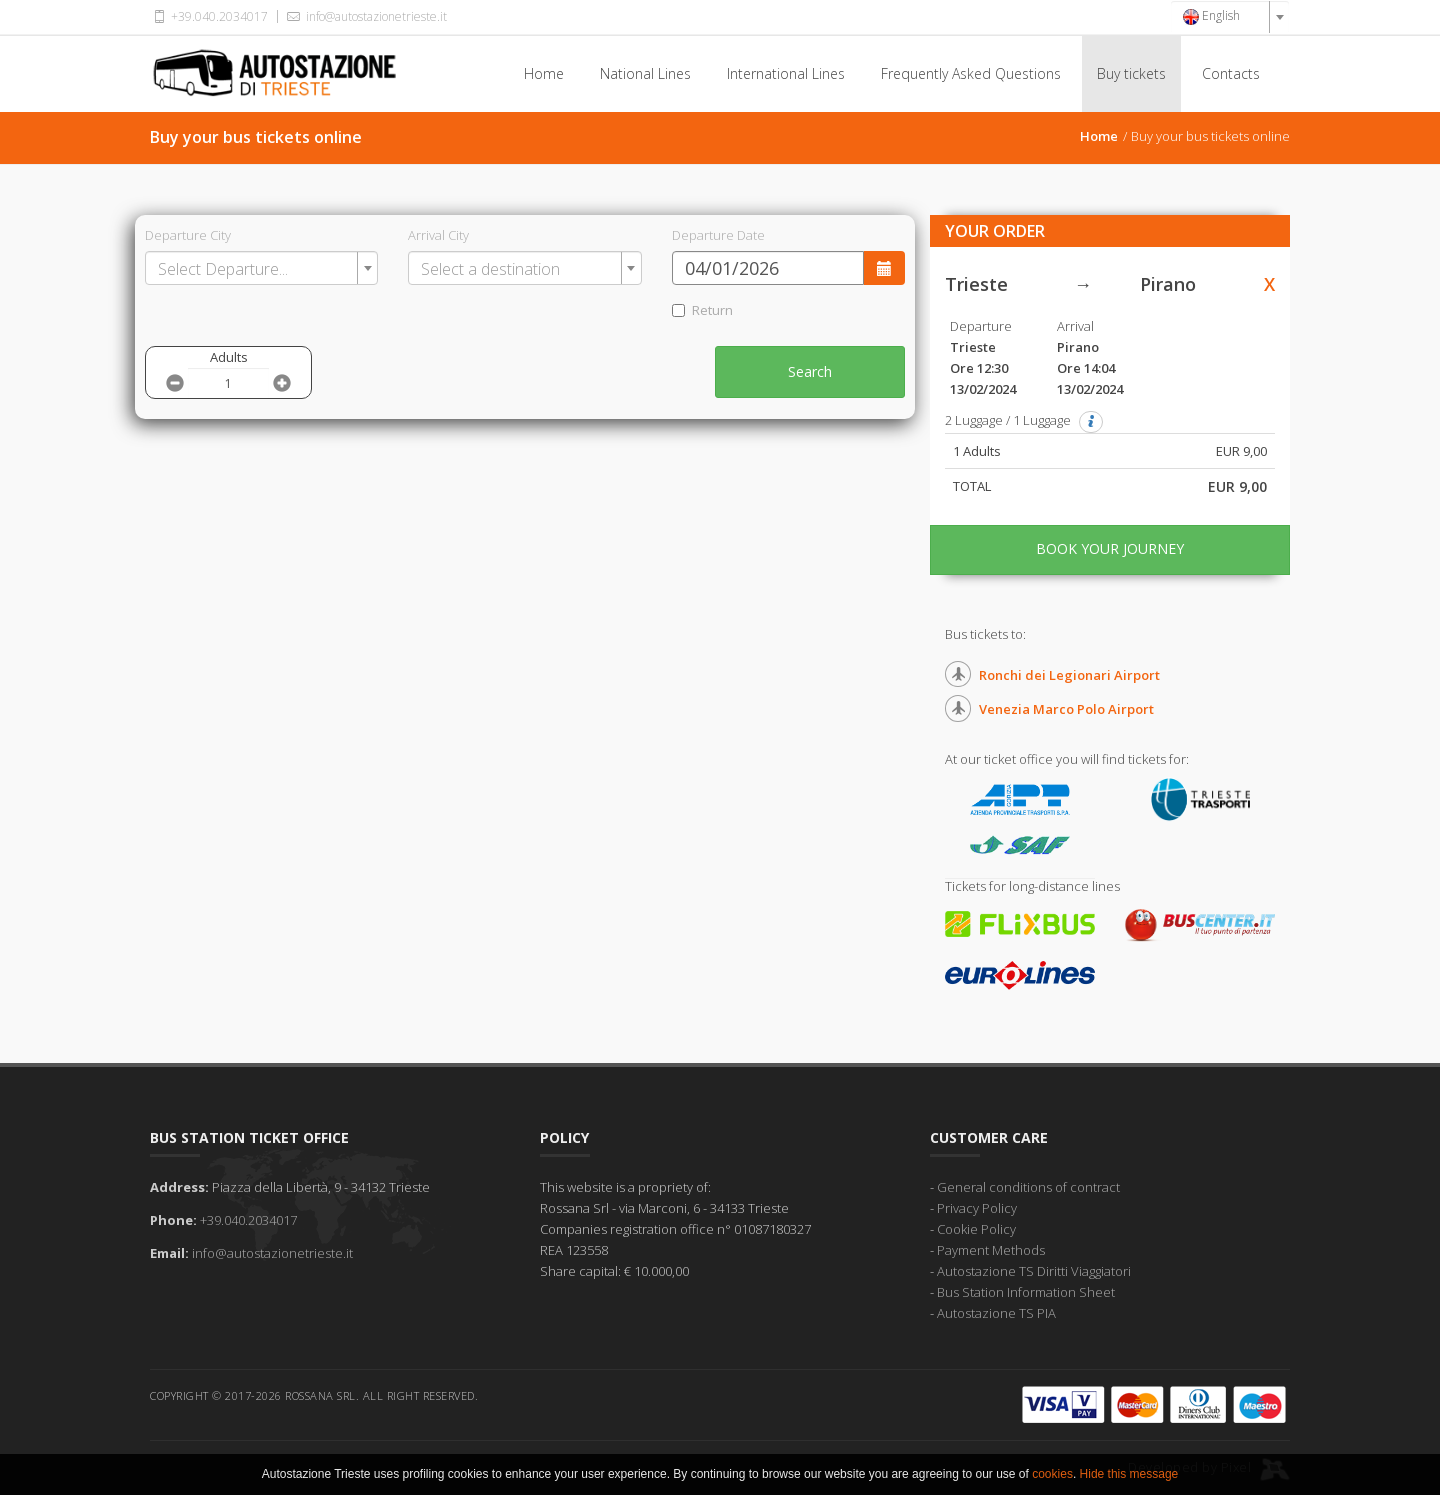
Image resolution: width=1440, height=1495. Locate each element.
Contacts (1231, 73)
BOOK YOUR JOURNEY (1110, 548)
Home (544, 73)
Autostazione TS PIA (996, 1313)
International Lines (786, 73)
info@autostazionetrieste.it (365, 16)
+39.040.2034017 (209, 16)
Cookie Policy (976, 1229)
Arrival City (438, 235)
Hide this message (1129, 1478)
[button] (1091, 422)
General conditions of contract (1028, 1187)
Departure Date (718, 235)
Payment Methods (991, 1250)
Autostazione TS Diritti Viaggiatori (1034, 1271)
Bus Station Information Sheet (1026, 1292)
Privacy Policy (977, 1208)
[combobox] (1230, 17)
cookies (1052, 1478)
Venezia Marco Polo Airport (1066, 709)
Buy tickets (1131, 73)
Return (702, 310)
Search (810, 371)
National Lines (645, 73)
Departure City (188, 235)
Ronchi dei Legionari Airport (1069, 675)
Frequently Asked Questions (971, 73)
